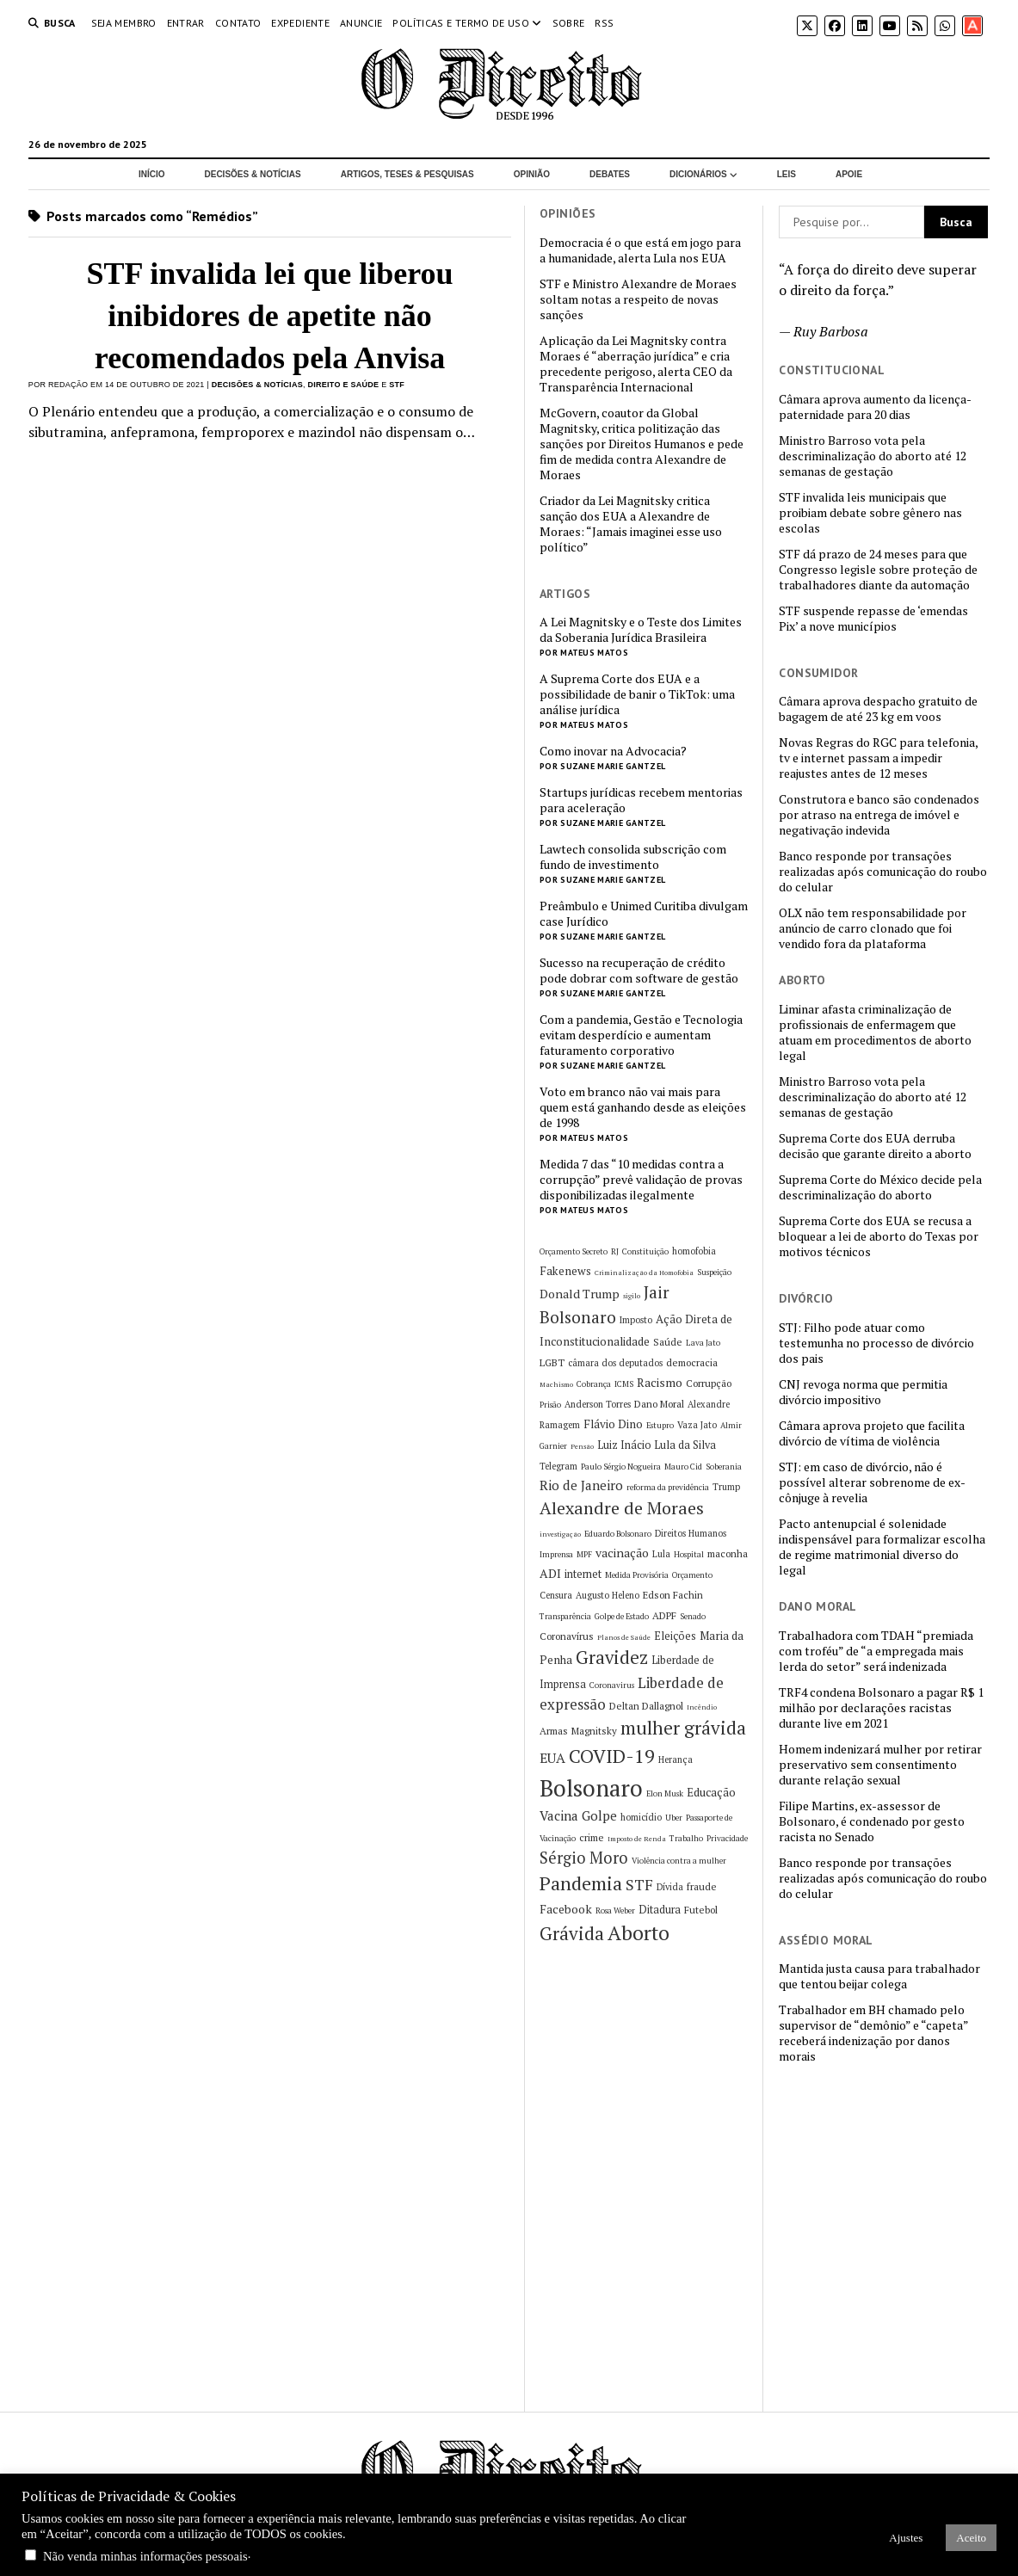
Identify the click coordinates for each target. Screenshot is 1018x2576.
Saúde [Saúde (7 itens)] (667, 1341)
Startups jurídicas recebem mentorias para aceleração (641, 800)
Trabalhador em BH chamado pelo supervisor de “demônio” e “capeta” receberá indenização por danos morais (873, 2033)
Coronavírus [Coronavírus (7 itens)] (567, 1636)
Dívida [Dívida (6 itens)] (670, 1887)
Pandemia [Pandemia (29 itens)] (581, 1882)
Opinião (532, 174)
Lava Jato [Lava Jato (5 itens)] (703, 1342)
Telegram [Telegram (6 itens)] (558, 1466)
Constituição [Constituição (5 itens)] (645, 1251)
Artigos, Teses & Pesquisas (407, 174)
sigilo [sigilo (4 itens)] (631, 1295)
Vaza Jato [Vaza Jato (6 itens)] (697, 1425)
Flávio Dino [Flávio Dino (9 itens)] (613, 1424)
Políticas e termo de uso (460, 22)
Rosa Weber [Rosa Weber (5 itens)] (615, 1910)
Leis (786, 174)
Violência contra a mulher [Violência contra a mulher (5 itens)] (679, 1860)
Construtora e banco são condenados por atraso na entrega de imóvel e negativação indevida (879, 815)
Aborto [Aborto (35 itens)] (638, 1933)
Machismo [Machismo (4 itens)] (556, 1384)
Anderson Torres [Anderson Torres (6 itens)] (598, 1404)
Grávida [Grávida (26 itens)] (572, 1933)
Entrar (186, 22)
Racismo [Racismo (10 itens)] (659, 1382)
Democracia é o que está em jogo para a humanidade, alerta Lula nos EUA (640, 250)
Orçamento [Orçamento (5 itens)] (692, 1575)
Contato (238, 22)
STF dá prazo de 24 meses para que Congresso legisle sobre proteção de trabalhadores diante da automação (878, 569)
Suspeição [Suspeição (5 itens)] (714, 1272)
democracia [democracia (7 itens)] (692, 1362)
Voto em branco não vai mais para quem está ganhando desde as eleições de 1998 (643, 1107)
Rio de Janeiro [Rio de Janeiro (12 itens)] (581, 1485)
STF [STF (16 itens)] (639, 1885)
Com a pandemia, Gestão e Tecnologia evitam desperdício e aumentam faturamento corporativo (641, 1035)
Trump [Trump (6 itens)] (726, 1487)
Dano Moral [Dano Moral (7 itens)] (659, 1403)
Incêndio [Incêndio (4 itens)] (702, 1707)
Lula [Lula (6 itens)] (661, 1554)
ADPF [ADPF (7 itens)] (664, 1615)
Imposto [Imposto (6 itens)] (636, 1320)
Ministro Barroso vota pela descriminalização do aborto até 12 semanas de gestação (872, 456)
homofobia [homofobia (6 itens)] (694, 1251)
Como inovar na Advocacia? (613, 751)
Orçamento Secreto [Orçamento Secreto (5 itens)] (574, 1251)
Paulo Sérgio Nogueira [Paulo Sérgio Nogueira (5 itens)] (621, 1466)
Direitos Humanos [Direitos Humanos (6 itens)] (690, 1533)
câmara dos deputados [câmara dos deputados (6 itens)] (615, 1363)
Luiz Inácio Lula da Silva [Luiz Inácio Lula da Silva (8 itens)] (656, 1445)
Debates (609, 174)
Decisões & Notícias (252, 174)
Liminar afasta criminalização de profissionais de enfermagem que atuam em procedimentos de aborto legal (875, 1032)
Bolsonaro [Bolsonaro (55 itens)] (591, 1787)
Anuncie (361, 22)
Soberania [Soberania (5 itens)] (724, 1466)
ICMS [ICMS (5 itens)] (623, 1384)
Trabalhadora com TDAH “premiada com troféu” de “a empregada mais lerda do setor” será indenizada (876, 1651)
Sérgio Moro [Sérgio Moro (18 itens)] (584, 1857)
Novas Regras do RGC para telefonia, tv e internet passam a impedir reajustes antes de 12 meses (878, 758)
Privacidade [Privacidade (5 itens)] (727, 1838)
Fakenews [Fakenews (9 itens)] (565, 1271)
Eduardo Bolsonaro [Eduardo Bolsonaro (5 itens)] (617, 1533)
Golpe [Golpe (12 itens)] (599, 1815)
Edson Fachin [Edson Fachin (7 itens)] (673, 1594)
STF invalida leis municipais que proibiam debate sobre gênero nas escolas (870, 513)
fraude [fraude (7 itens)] (702, 1886)
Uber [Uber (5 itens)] (673, 1817)
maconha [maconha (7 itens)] (727, 1553)
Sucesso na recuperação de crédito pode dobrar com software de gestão (639, 970)
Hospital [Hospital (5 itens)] (689, 1554)
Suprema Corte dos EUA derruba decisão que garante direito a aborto (875, 1146)
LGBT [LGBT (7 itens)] (552, 1362)
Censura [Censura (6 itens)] (556, 1595)
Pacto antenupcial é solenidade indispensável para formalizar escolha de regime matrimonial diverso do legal (882, 1547)
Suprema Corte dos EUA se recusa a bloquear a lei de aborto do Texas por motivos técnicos (878, 1236)
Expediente (300, 22)
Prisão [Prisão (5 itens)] (550, 1404)
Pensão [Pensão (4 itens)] (582, 1446)
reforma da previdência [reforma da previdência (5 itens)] (667, 1487)
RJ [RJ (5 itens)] (615, 1251)
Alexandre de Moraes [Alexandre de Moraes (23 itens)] (622, 1507)
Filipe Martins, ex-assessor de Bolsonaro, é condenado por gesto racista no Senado (872, 1821)
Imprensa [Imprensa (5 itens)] (556, 1554)
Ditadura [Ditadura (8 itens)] (660, 1909)
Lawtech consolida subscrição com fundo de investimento (633, 856)
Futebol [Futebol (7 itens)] (701, 1909)
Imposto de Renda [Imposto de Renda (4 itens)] (637, 1838)
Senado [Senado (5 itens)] (693, 1616)
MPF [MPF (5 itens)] (584, 1554)
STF (396, 384)
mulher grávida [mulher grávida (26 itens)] (683, 1728)
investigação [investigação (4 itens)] (560, 1534)
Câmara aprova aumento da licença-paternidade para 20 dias (875, 406)
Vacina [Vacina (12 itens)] (559, 1815)
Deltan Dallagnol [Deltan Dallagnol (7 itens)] (646, 1705)
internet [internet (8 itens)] (583, 1574)
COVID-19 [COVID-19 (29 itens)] (612, 1755)
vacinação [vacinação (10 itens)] (622, 1552)
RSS (604, 22)
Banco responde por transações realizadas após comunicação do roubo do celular (883, 871)
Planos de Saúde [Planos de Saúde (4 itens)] (624, 1637)
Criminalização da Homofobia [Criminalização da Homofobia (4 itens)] (644, 1272)
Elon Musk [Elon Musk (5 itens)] (664, 1793)
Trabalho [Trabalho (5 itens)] (686, 1838)
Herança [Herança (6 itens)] (675, 1759)
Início (152, 174)
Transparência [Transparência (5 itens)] (565, 1616)
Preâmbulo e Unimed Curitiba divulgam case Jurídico (644, 913)
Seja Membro (124, 22)
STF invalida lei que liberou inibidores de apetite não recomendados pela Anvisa (269, 315)
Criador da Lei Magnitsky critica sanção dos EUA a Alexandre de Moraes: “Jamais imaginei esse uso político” (631, 524)
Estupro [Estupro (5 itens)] (660, 1425)
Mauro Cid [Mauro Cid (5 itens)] (683, 1466)
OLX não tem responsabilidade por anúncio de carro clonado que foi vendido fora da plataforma (872, 928)
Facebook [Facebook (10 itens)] (566, 1909)
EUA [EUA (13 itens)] (552, 1757)
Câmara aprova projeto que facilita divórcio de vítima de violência (872, 1433)
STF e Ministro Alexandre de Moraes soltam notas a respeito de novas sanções (638, 299)
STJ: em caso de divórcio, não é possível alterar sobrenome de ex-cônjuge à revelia (872, 1482)
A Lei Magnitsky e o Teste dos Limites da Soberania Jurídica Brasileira (641, 629)
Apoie (849, 174)
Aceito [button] (971, 2537)
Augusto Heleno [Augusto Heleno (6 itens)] (607, 1595)
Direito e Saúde (343, 384)
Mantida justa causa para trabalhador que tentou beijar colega (879, 1976)
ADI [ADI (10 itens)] (550, 1573)
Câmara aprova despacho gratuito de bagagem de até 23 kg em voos (878, 708)
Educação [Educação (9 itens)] (711, 1792)
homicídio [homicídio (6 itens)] (641, 1817)
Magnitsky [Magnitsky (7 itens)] (594, 1730)
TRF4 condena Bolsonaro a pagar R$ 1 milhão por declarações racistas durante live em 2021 (881, 1708)
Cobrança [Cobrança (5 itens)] (594, 1384)
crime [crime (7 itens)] (591, 1837)
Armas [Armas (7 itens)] (554, 1730)
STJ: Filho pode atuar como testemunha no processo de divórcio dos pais (876, 1343)
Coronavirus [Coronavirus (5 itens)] (611, 1685)
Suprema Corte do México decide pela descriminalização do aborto (880, 1187)
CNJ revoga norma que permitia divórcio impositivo (863, 1392)
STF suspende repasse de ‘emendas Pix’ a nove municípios (873, 618)
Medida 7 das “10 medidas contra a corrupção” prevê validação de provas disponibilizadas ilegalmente (641, 1179)
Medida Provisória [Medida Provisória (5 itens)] (637, 1575)
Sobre (568, 22)
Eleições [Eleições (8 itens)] (675, 1636)
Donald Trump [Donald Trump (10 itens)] (580, 1293)
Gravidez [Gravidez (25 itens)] (612, 1657)
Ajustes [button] (905, 2537)
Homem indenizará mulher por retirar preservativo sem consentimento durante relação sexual (880, 1764)
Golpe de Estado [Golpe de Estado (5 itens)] (622, 1616)
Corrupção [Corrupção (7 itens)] (708, 1383)
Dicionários (698, 174)
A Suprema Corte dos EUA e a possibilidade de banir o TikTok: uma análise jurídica (637, 694)
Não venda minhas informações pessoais (145, 2556)
